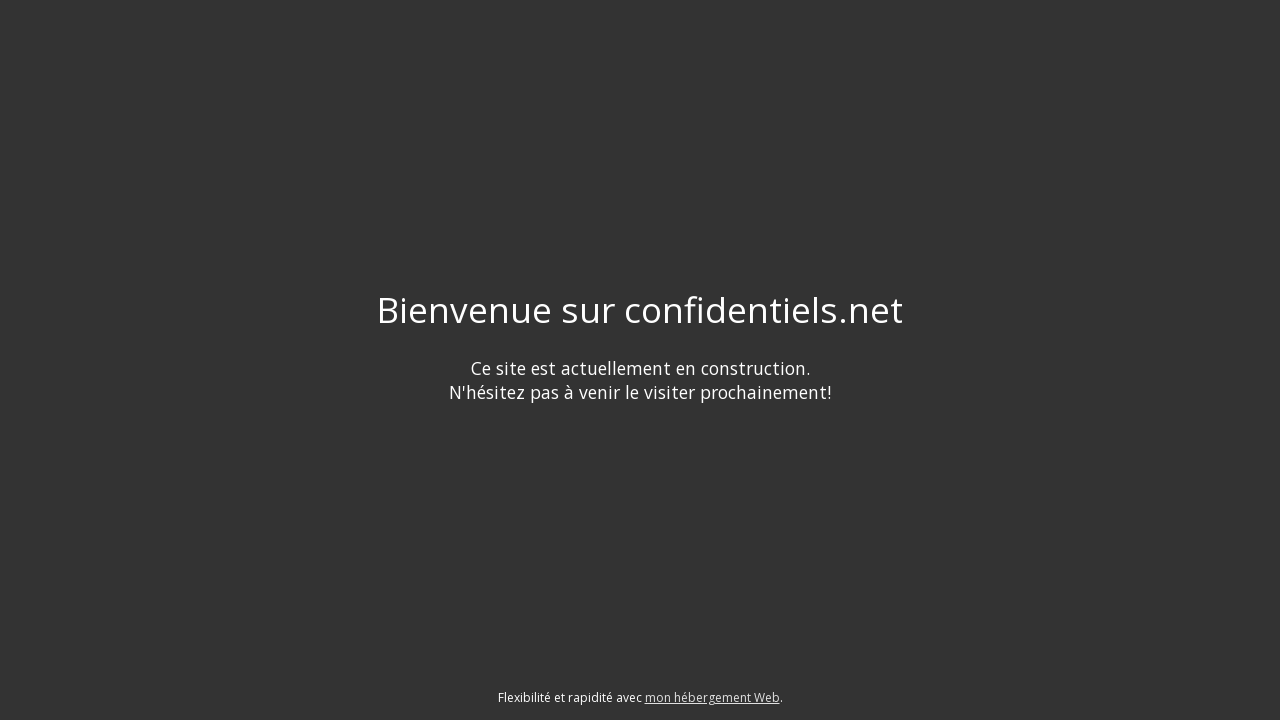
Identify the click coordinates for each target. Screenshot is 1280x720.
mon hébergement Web (712, 697)
